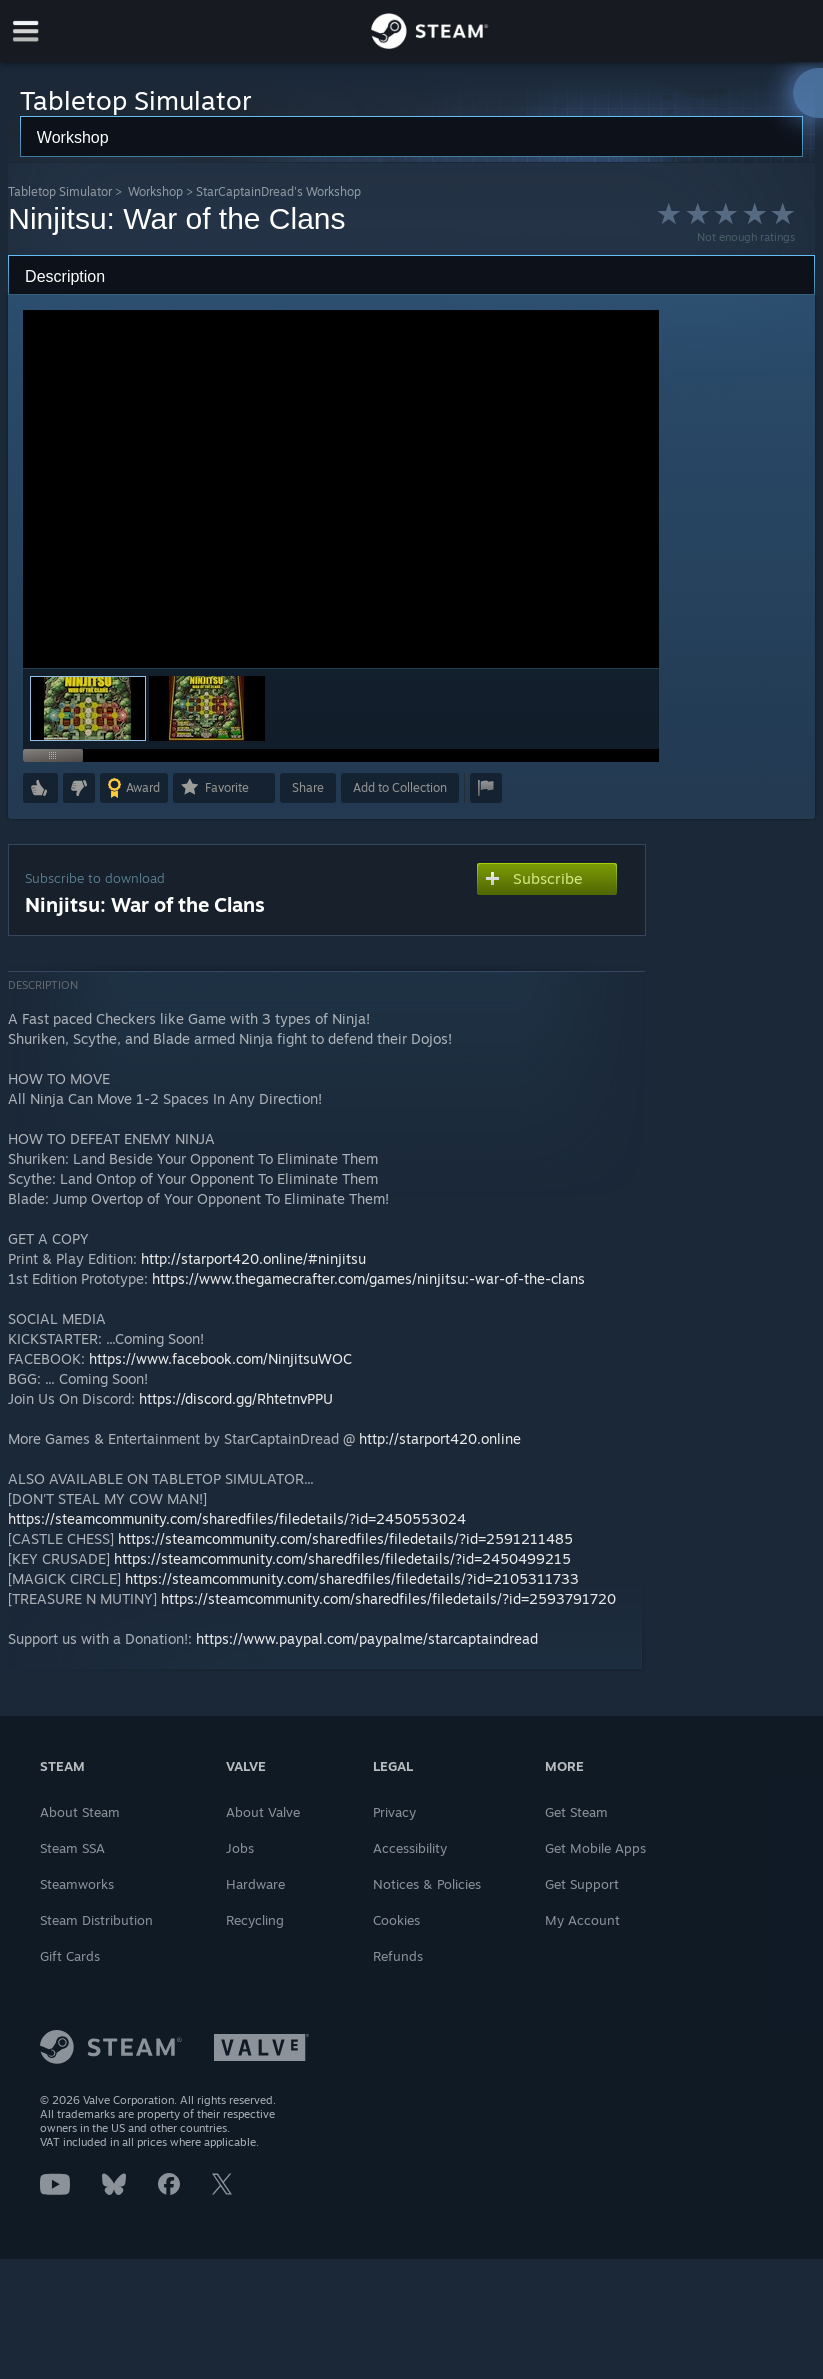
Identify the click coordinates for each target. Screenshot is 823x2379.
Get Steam (576, 1812)
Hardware (255, 1884)
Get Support (582, 1884)
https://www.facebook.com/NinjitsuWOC (220, 1358)
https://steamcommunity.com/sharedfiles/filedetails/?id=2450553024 (237, 1518)
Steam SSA (72, 1848)
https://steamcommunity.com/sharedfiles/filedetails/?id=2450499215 (342, 1558)
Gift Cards (70, 1956)
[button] (207, 708)
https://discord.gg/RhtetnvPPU (236, 1398)
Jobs (240, 1848)
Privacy (394, 1812)
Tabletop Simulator (60, 191)
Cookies (396, 1920)
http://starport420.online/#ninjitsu (253, 1258)
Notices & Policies (427, 1884)
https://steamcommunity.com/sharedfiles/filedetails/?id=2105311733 (352, 1578)
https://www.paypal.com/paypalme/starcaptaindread (367, 1638)
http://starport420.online (440, 1438)
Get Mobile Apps (595, 1848)
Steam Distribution (96, 1920)
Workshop (155, 191)
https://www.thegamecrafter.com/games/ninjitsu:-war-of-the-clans (368, 1278)
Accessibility (410, 1848)
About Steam (80, 1812)
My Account (582, 1920)
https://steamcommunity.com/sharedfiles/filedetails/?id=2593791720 (388, 1598)
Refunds (398, 1956)
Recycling (255, 1920)
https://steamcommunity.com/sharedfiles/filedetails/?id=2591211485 (345, 1538)
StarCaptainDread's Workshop (278, 191)
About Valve (263, 1812)
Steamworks (77, 1884)
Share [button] (308, 787)
